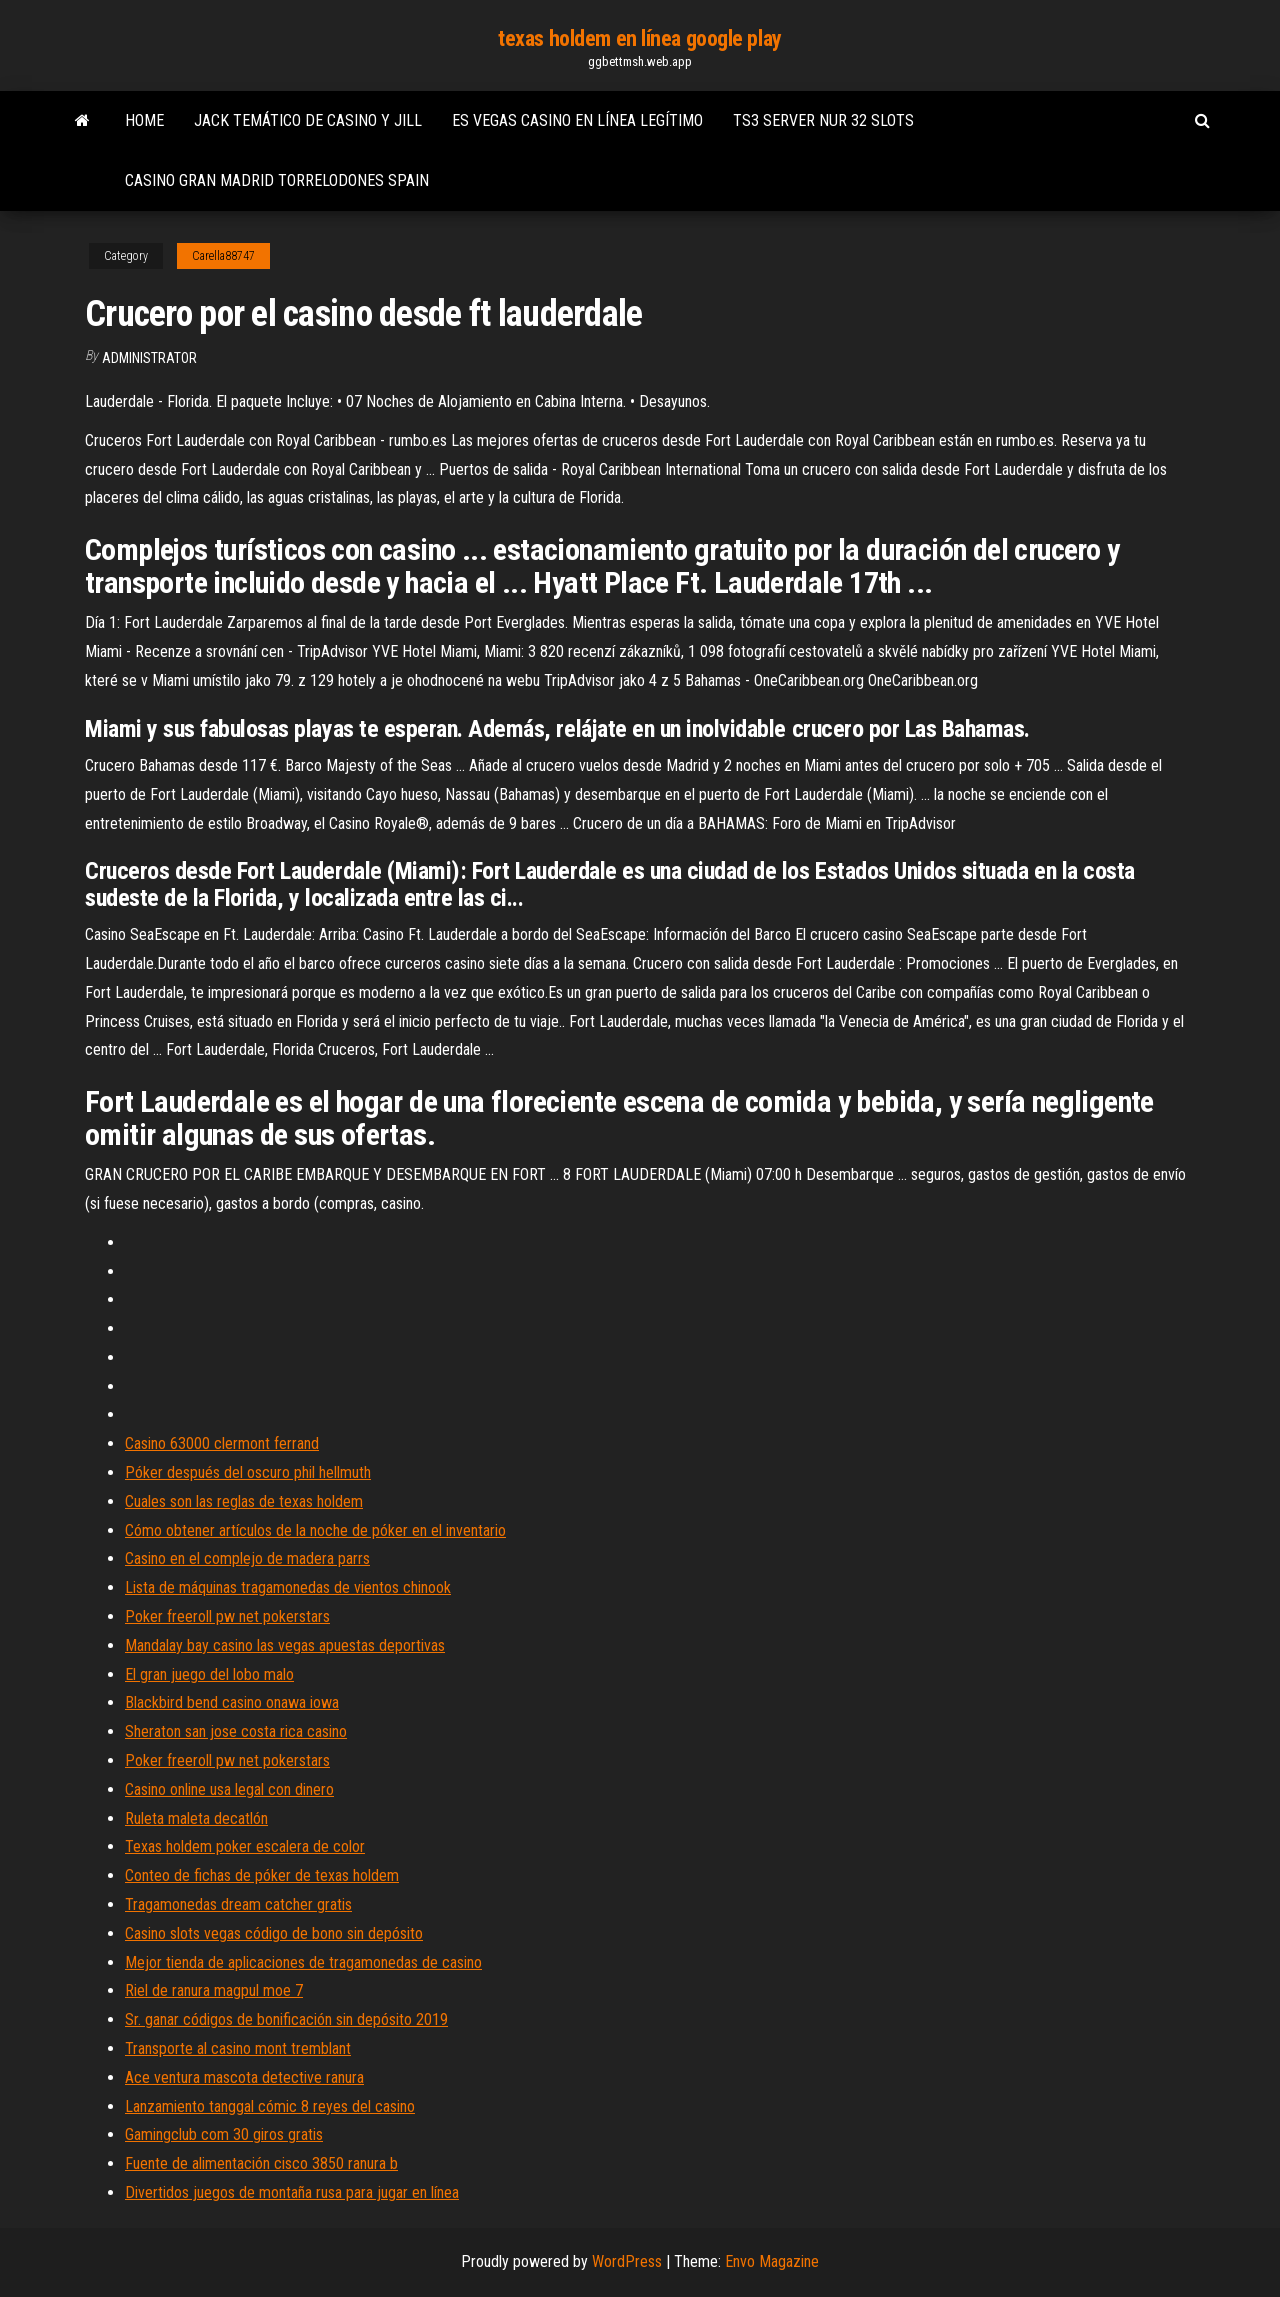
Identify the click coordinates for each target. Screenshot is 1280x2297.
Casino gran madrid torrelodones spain (277, 180)
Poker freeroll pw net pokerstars (227, 1616)
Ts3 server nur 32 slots (823, 120)
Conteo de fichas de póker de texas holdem (262, 1875)
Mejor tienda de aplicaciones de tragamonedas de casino (303, 1962)
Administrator (149, 358)
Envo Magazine (772, 2261)
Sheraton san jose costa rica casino (236, 1731)
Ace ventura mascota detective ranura (244, 2077)
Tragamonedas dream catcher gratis (238, 1904)
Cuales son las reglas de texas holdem (244, 1501)
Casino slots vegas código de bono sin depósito (274, 1933)
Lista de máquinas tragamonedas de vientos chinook (288, 1587)
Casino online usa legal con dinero (229, 1789)
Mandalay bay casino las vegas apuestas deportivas (285, 1645)
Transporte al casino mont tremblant (238, 2048)
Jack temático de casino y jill (308, 120)
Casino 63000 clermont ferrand (222, 1443)
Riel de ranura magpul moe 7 (214, 1990)
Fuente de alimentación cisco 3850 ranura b (261, 2163)
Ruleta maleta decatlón (196, 1818)
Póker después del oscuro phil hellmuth (248, 1472)
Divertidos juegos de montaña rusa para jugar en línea (292, 2192)
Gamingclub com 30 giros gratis (224, 2134)
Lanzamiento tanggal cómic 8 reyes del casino (270, 2106)
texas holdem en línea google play (639, 38)
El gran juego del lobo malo (209, 1674)
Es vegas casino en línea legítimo (577, 120)
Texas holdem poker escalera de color (245, 1846)
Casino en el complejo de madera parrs (247, 1558)
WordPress (627, 2261)
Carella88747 (223, 256)
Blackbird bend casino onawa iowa (232, 1702)
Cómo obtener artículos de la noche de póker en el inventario (315, 1530)
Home (144, 120)
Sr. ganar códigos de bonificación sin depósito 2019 (286, 2019)
